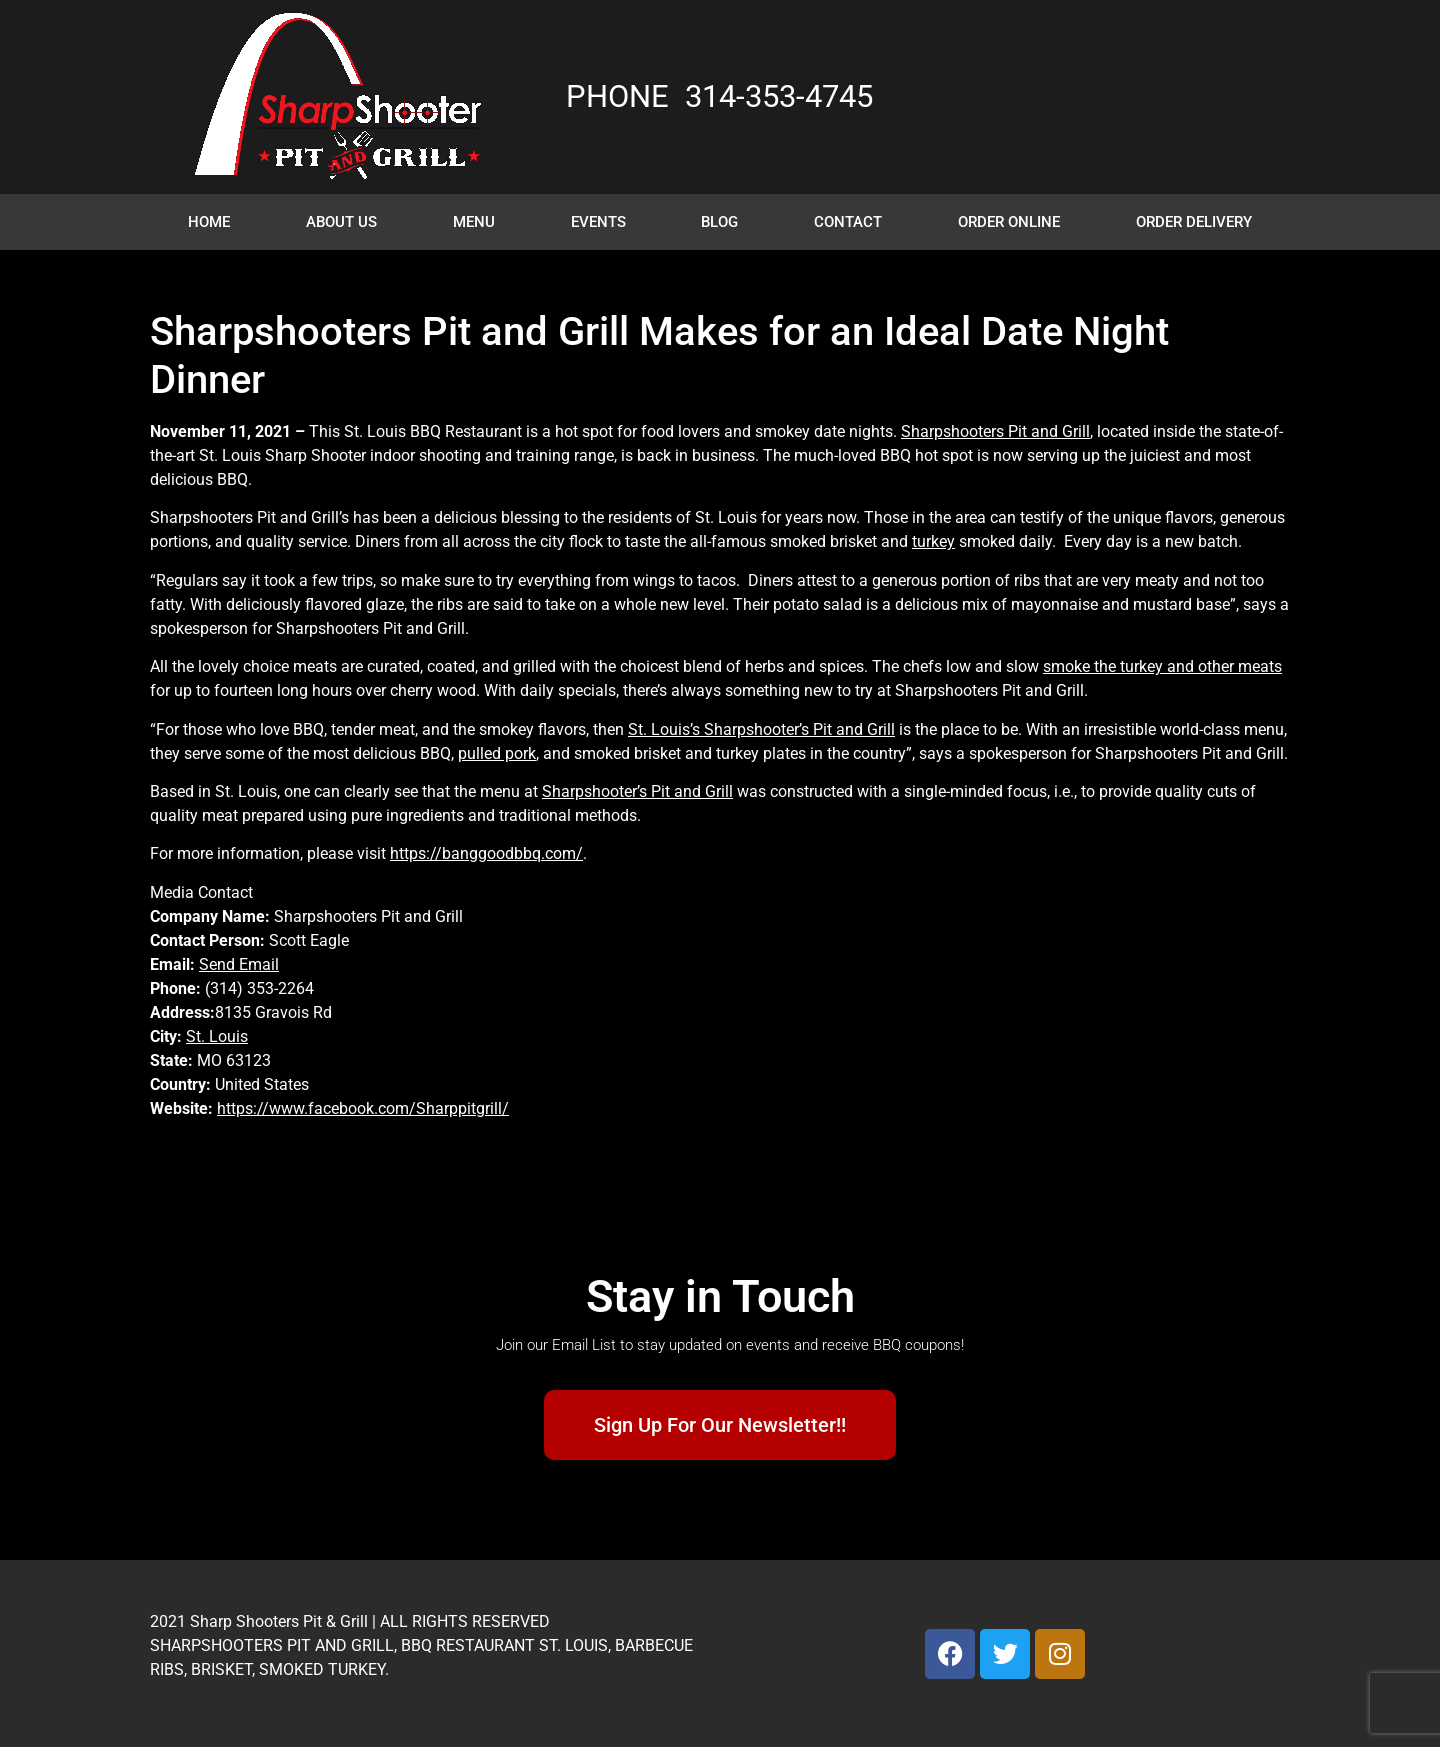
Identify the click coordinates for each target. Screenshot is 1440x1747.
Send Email (239, 964)
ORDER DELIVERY (1194, 222)
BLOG (719, 222)
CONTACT (848, 222)
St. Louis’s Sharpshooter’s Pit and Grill (761, 729)
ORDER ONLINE (1009, 222)
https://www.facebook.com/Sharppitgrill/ (363, 1108)
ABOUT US (341, 222)
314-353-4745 (779, 96)
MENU (474, 222)
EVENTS (598, 222)
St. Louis (217, 1036)
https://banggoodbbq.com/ (486, 853)
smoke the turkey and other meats (1162, 666)
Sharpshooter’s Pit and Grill (637, 791)
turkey (933, 541)
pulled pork (497, 753)
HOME (209, 222)
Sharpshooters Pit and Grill (995, 431)
